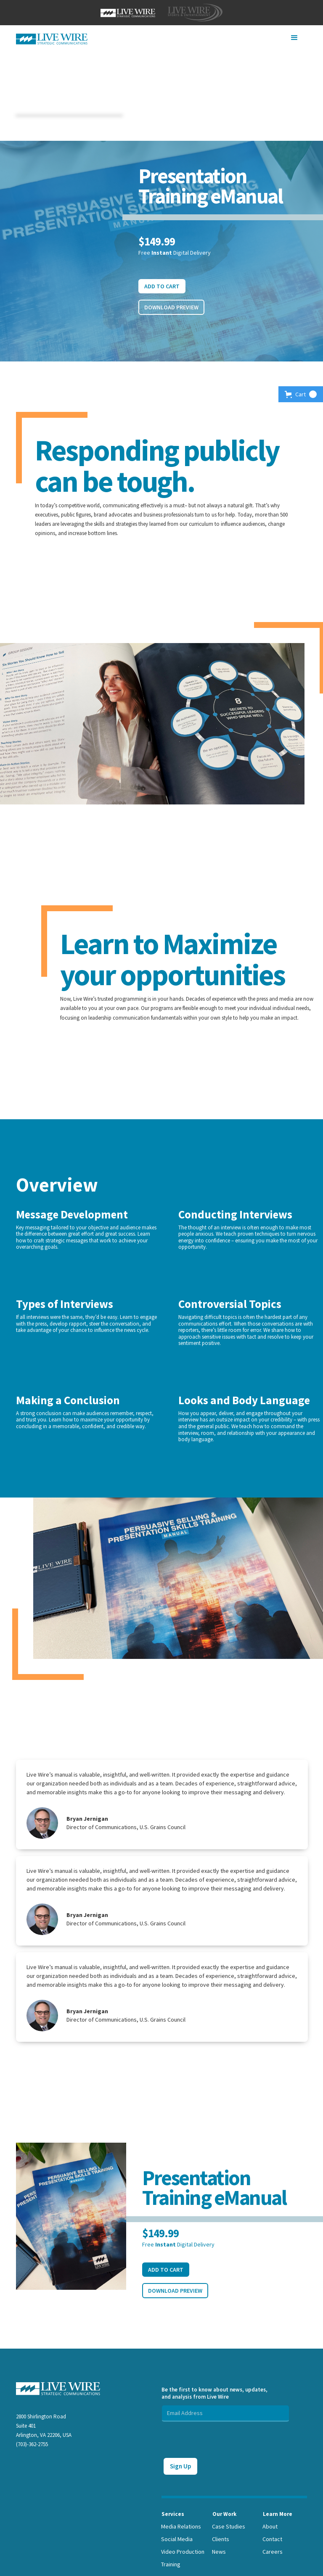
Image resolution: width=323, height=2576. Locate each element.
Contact (272, 2539)
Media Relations (181, 2526)
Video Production (182, 2551)
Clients (220, 2539)
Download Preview (171, 307)
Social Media (177, 2539)
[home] (51, 39)
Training (170, 2564)
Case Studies (228, 2526)
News (219, 2551)
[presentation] (225, 2438)
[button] (294, 37)
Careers (272, 2551)
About (270, 2526)
